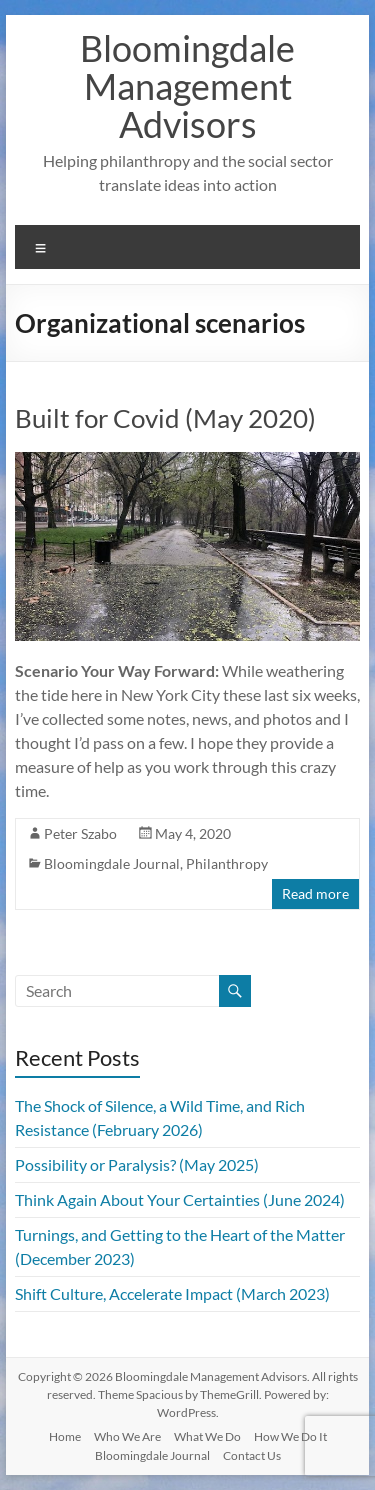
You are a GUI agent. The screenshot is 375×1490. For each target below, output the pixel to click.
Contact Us (252, 1455)
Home (65, 1436)
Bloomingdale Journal (112, 863)
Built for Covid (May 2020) (165, 418)
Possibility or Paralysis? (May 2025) (137, 1164)
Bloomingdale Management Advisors (187, 86)
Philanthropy (227, 863)
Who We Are (127, 1436)
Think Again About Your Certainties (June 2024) (180, 1199)
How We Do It (290, 1436)
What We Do (207, 1436)
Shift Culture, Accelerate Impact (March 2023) (172, 1293)
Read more (315, 893)
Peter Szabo (80, 833)
